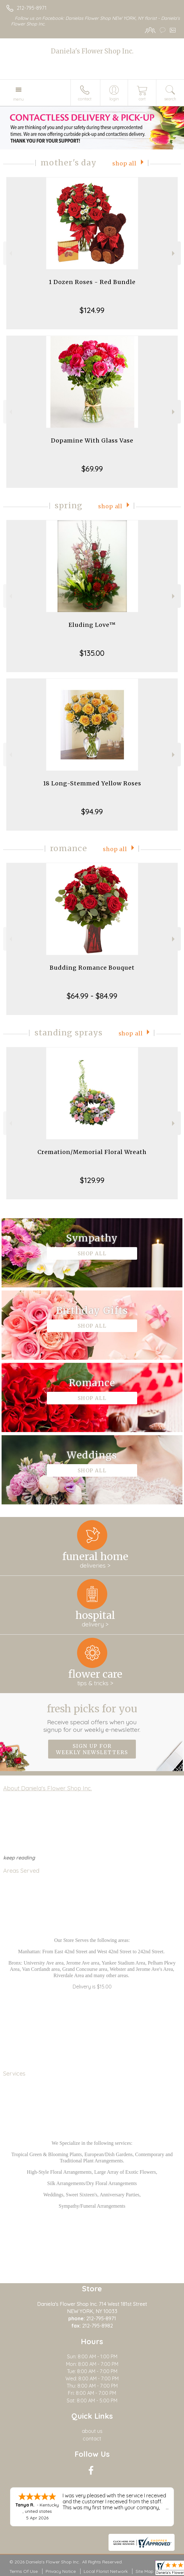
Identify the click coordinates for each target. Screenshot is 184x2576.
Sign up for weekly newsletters (92, 1749)
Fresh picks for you (92, 1718)
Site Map (144, 2571)
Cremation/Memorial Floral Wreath (92, 1152)
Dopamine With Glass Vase (92, 440)
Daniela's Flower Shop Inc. (92, 51)
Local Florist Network (106, 2571)
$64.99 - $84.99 (92, 996)
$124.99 (92, 310)
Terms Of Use (23, 2571)
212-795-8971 (32, 8)
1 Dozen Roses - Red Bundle (92, 282)
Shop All (124, 163)
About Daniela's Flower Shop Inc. (47, 1788)
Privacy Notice (61, 2571)
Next (174, 253)
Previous (10, 253)
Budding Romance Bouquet (92, 967)
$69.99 (92, 468)
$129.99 (92, 1180)
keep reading (19, 1857)
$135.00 (92, 653)
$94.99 (92, 811)
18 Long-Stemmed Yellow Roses (92, 783)
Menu (18, 99)
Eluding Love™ (92, 624)
